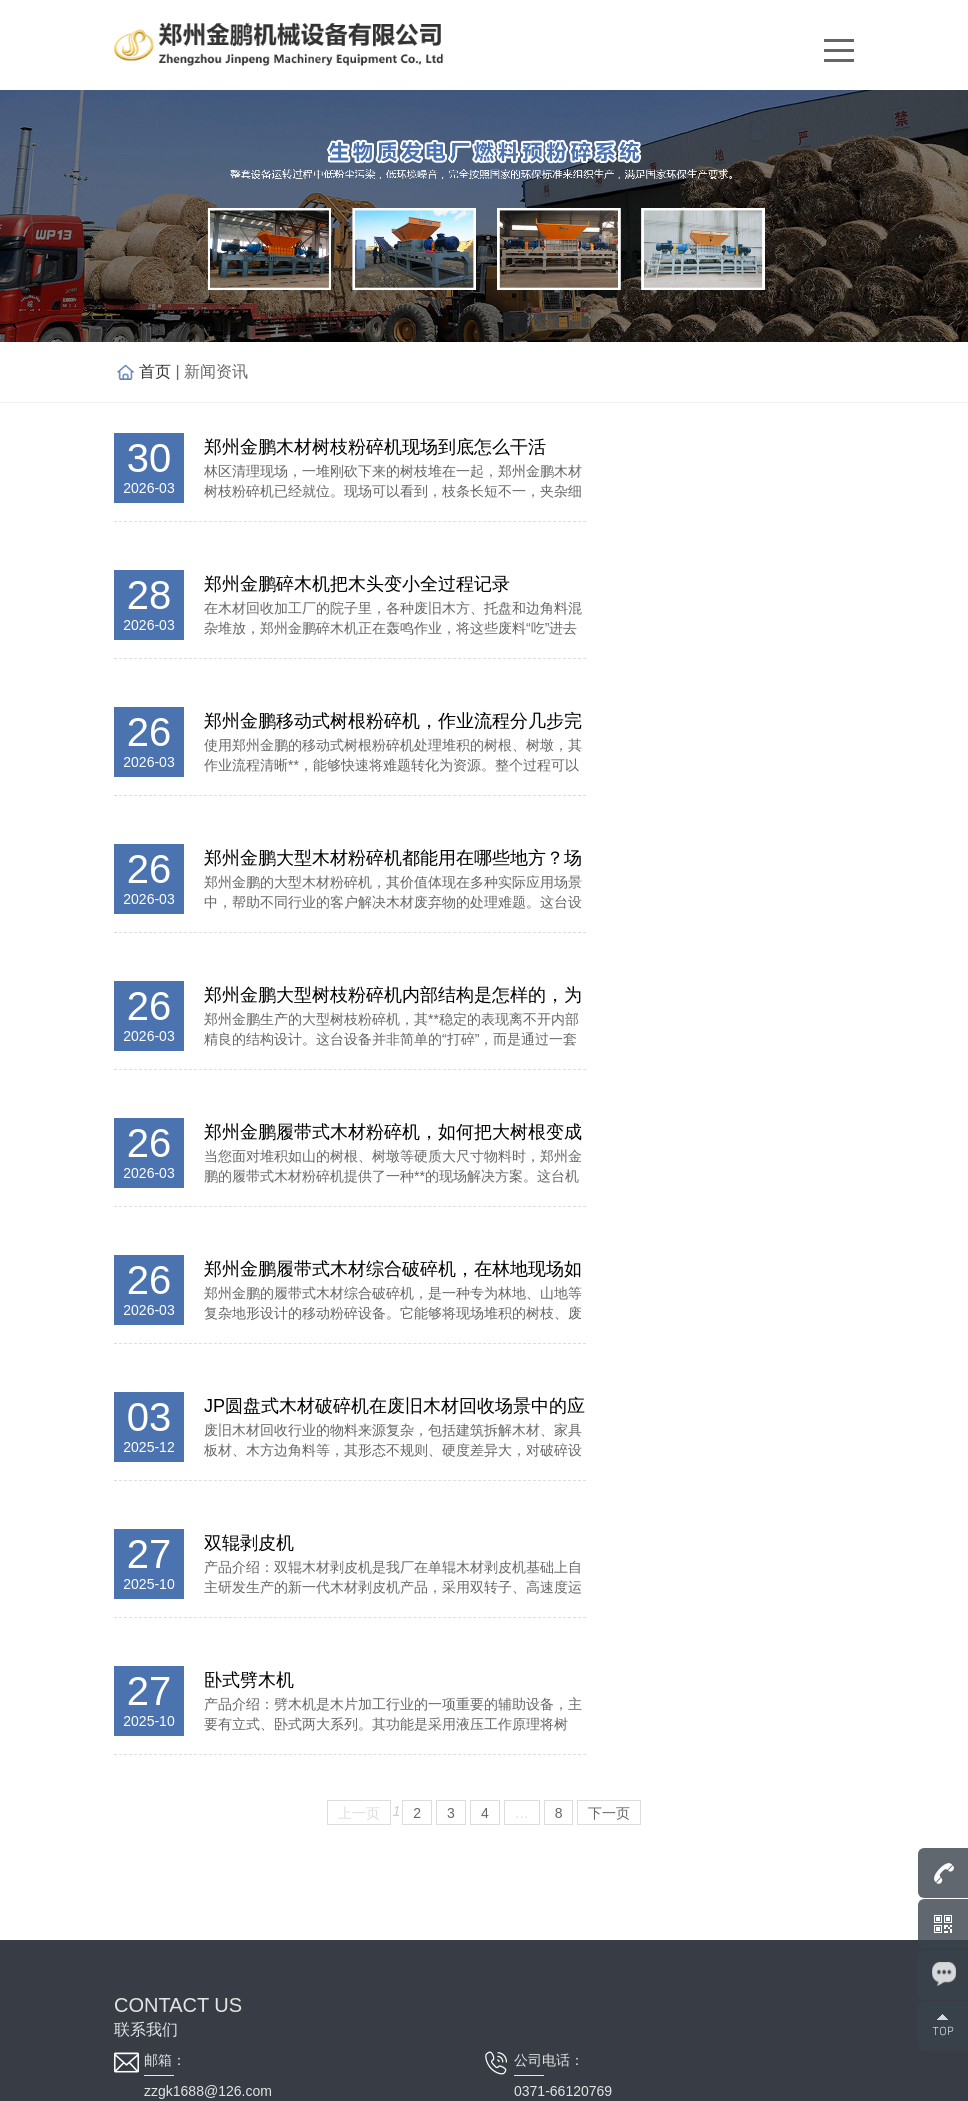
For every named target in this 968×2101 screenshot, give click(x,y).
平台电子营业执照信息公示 (684, 2076)
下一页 (609, 1146)
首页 (155, 371)
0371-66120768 (193, 1495)
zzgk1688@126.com (208, 1424)
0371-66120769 (563, 1424)
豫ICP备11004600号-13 (502, 2076)
